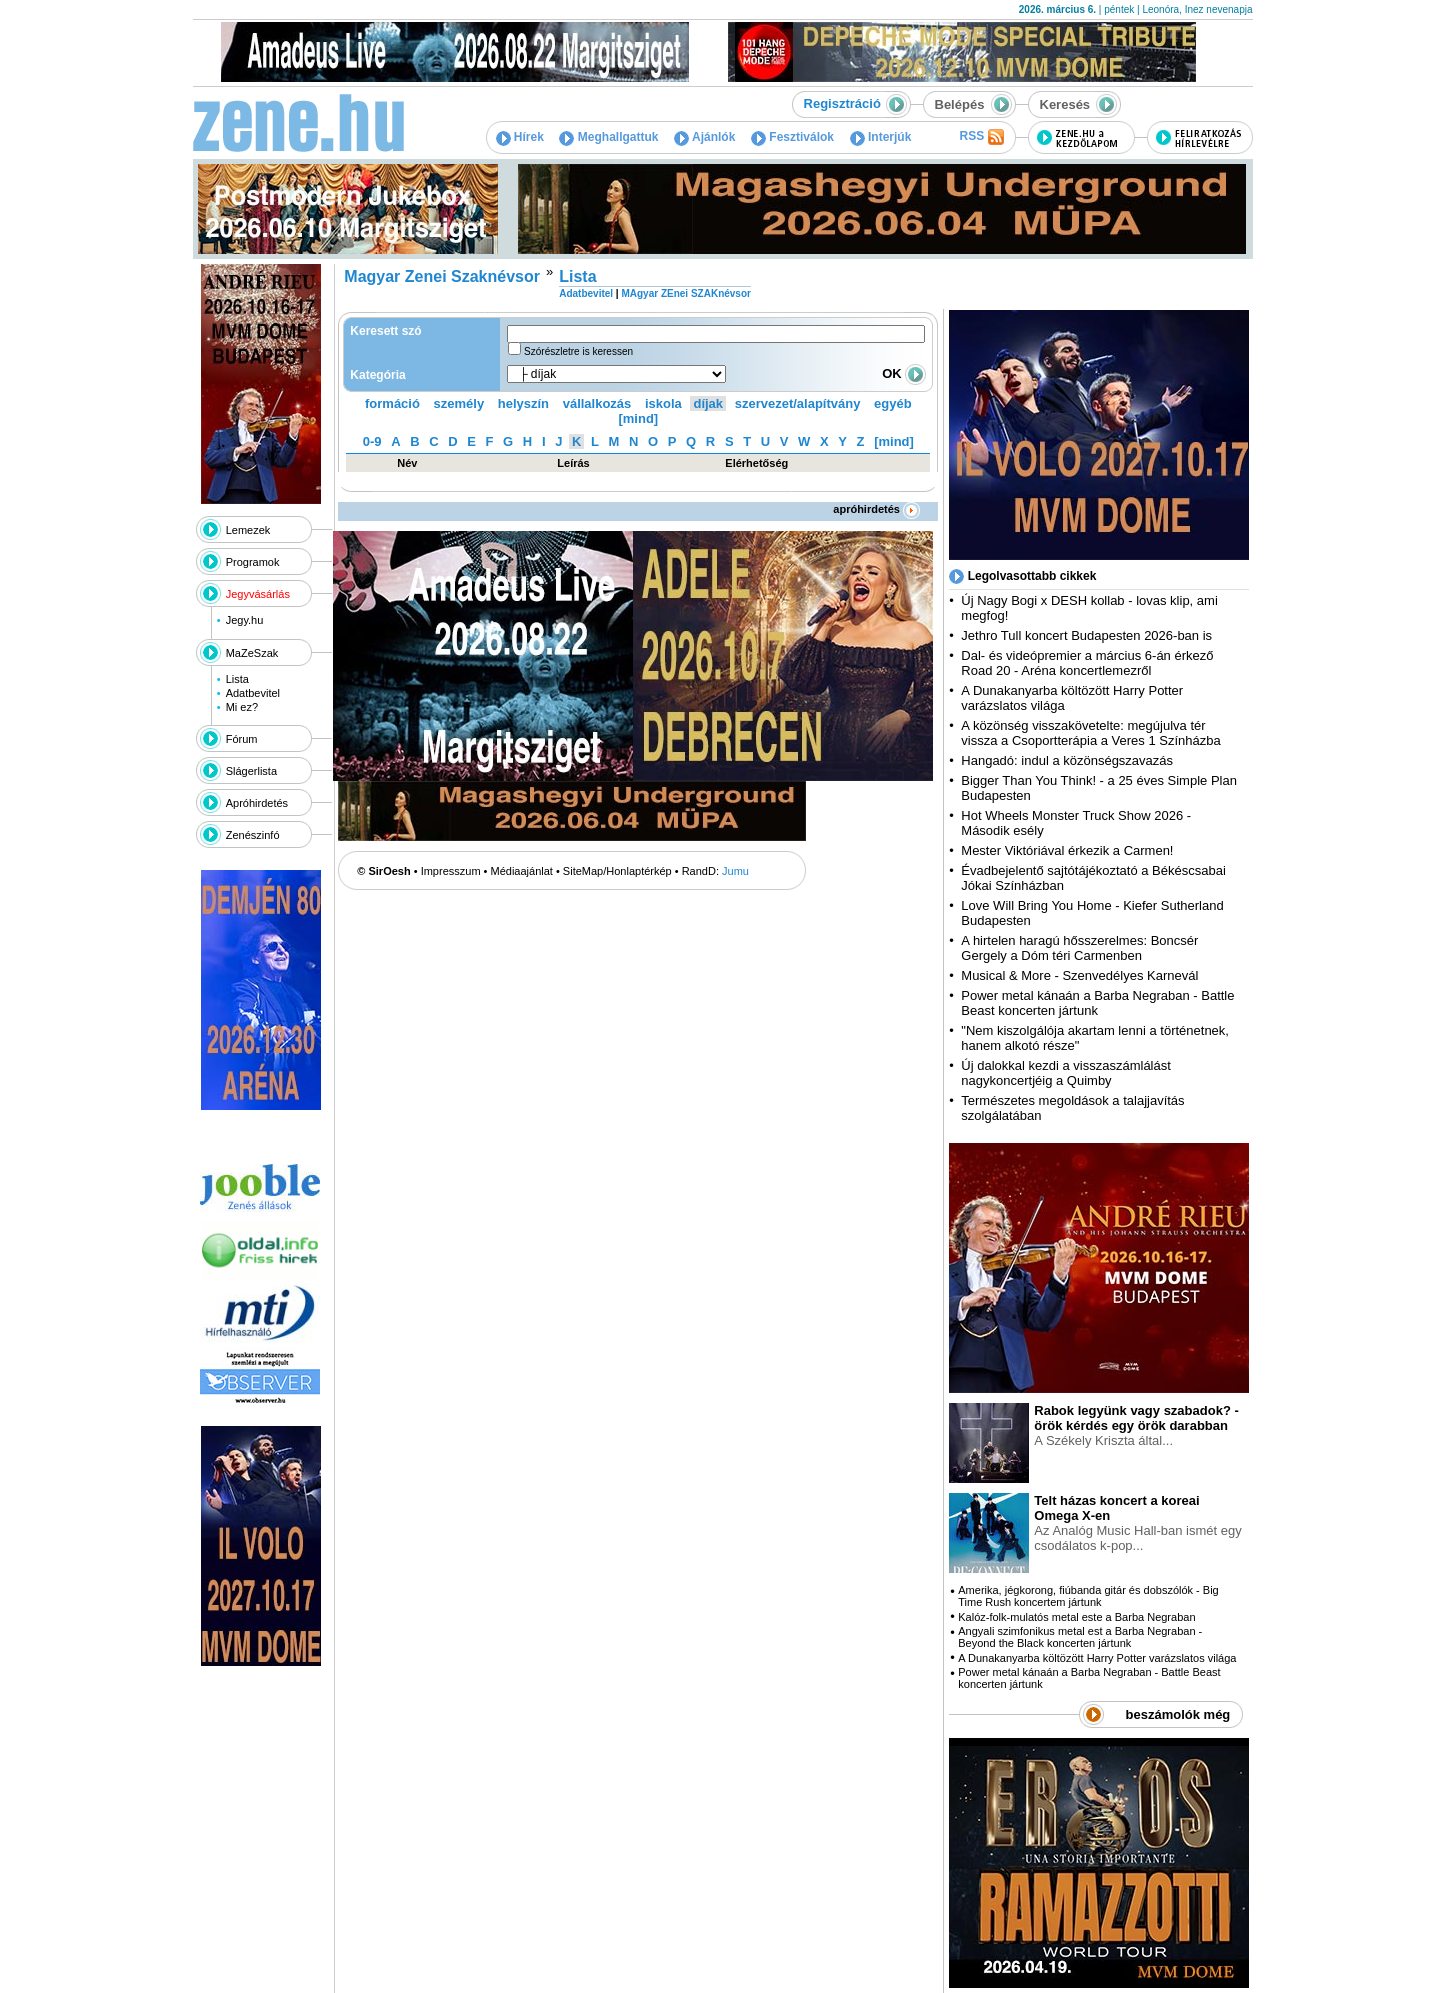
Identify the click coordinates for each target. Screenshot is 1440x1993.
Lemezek (248, 530)
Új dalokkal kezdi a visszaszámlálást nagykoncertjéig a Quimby (1066, 1073)
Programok (253, 562)
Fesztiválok (792, 137)
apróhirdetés (876, 509)
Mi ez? (242, 707)
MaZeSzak (252, 653)
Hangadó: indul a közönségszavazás (1067, 760)
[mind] (638, 418)
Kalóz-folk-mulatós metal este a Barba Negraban (1076, 1617)
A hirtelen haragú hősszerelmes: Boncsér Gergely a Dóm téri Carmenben (1079, 948)
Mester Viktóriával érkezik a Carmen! (1067, 850)
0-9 (372, 441)
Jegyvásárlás (258, 594)
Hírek (520, 137)
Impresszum (451, 871)
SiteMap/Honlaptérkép (617, 871)
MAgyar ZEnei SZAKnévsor (685, 293)
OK (904, 373)
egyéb (893, 403)
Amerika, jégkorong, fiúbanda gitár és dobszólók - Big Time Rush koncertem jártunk (1088, 1596)
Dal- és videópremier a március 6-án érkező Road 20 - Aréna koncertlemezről (1087, 663)
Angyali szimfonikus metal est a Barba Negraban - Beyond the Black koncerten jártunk (1080, 1637)
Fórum (242, 739)
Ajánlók (704, 137)
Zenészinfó (253, 835)
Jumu (735, 871)
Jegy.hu (245, 620)
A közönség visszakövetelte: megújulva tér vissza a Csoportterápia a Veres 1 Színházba (1090, 733)
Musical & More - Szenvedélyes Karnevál (1079, 975)
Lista (237, 679)
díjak (708, 403)
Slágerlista (251, 771)
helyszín (523, 403)
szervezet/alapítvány (798, 403)
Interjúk (881, 137)
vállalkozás (597, 403)
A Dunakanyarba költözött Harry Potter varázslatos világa (1097, 1658)
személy (459, 403)
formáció (392, 403)
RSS (981, 137)
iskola (663, 403)
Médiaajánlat (522, 871)
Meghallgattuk (608, 137)
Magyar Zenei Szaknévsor (442, 276)
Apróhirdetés (257, 803)
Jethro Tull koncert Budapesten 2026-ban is (1086, 635)
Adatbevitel (253, 693)
